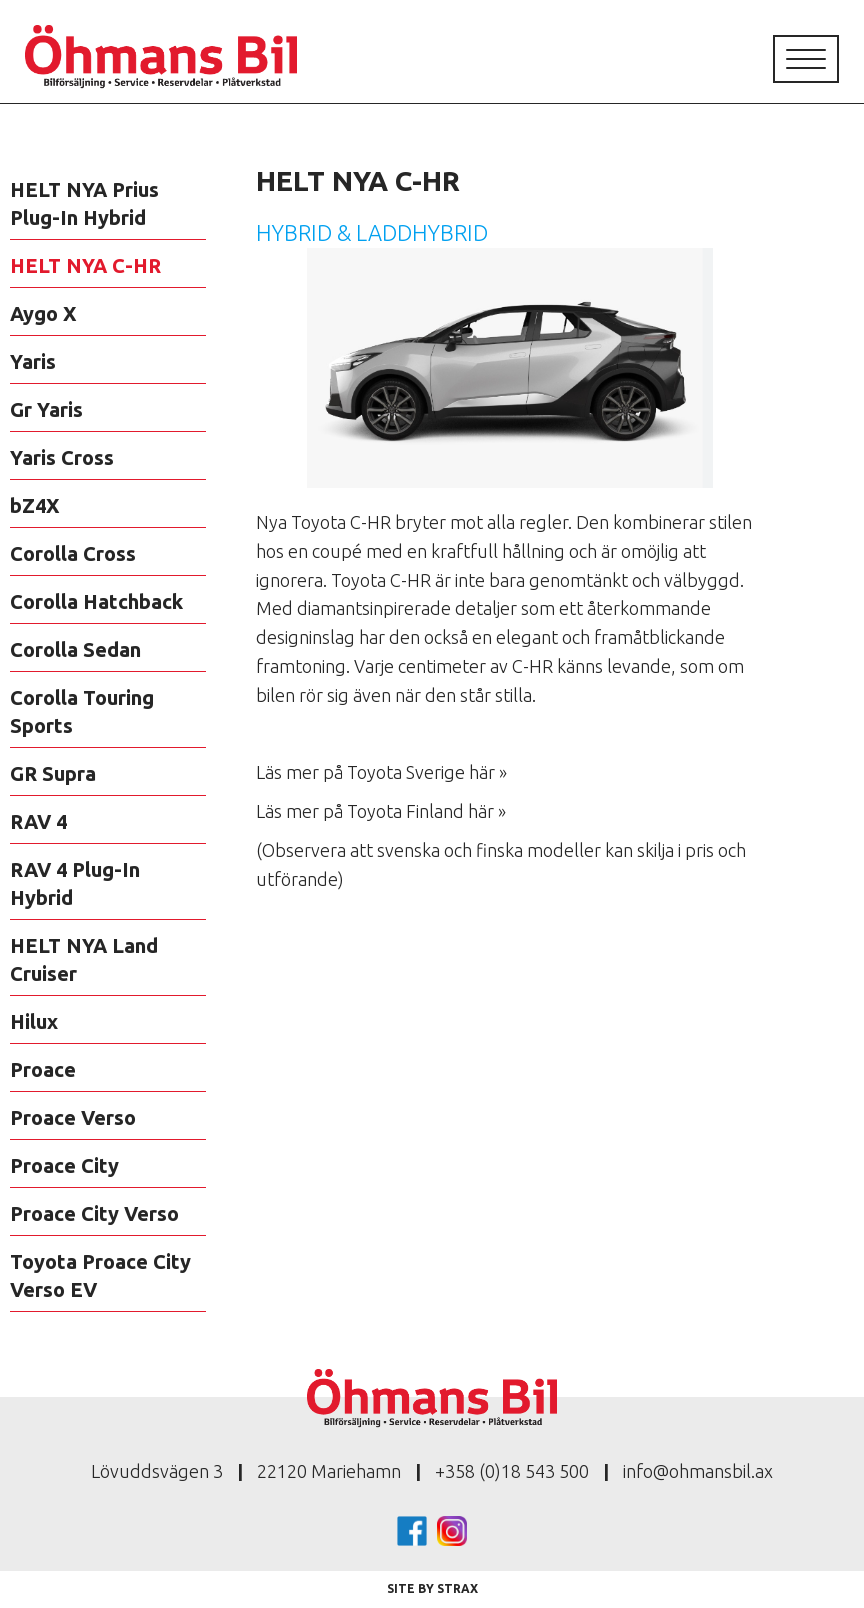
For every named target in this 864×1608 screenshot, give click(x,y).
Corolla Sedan (75, 649)
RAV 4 (38, 821)
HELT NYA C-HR (85, 265)
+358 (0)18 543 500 (512, 1471)
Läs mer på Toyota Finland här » (381, 811)
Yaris (33, 361)
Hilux (34, 1021)
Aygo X (43, 313)
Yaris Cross (62, 457)
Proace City (64, 1165)
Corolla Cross (73, 553)
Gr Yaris (46, 409)
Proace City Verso (94, 1213)
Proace (43, 1069)
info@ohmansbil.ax (698, 1471)
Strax (457, 1588)
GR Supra (53, 773)
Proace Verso (73, 1117)
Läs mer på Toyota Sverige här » (381, 772)
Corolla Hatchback (96, 601)
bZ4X (35, 505)
